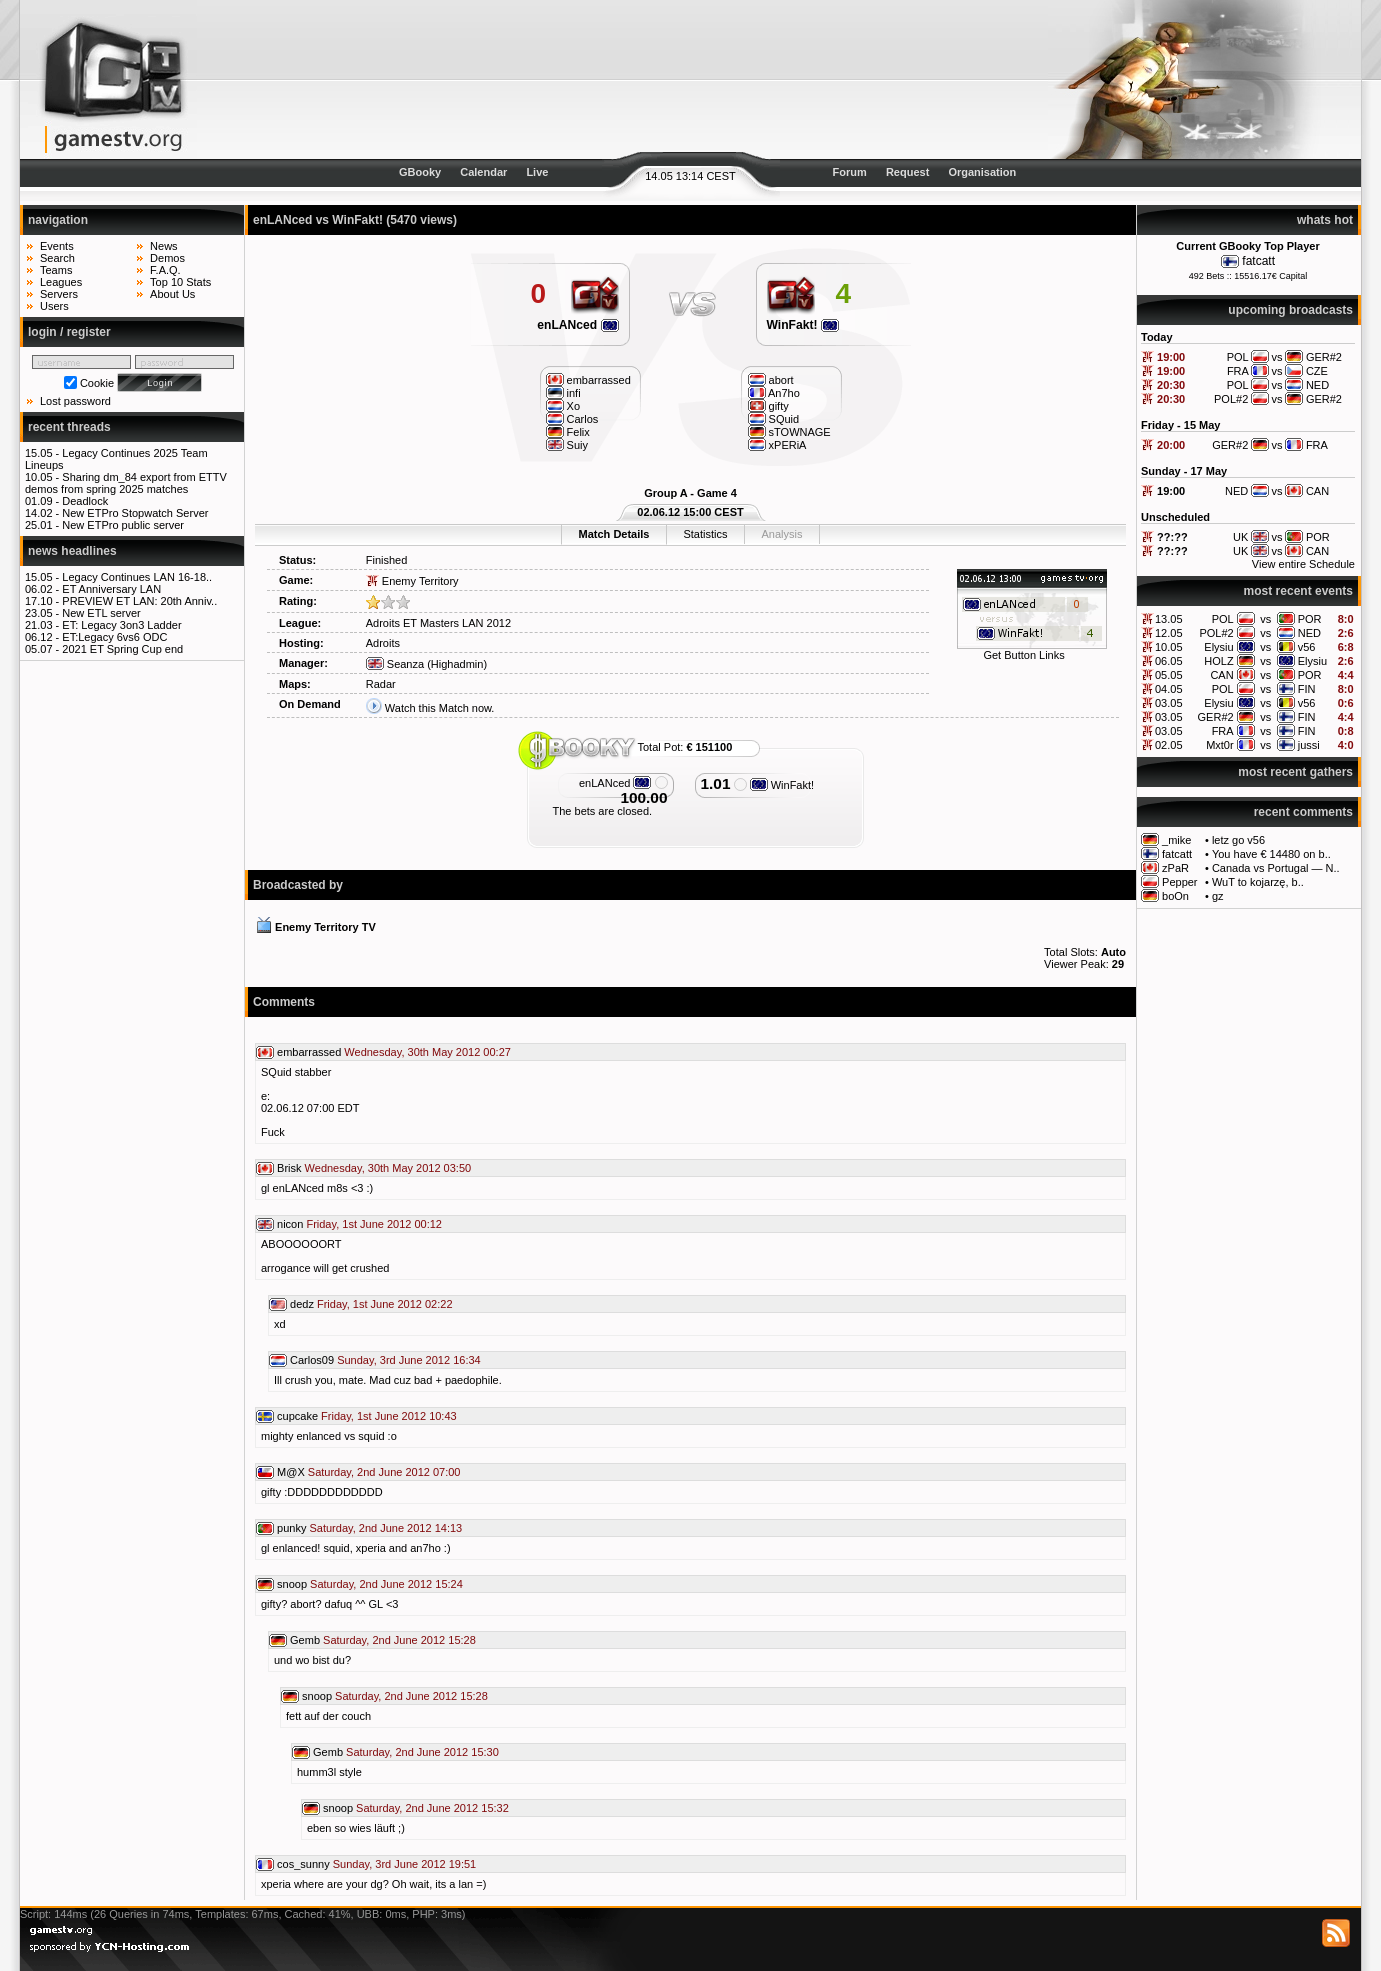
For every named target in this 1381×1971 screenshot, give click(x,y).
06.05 (1169, 661)
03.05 (1169, 703)
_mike (1176, 840)
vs (1265, 619)
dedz (302, 1304)
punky (291, 1528)
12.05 (1169, 633)
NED (1309, 633)
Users (54, 306)
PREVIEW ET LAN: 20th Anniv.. (139, 601)
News (164, 246)
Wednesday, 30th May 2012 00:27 (427, 1052)
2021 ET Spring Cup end (122, 649)
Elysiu (1218, 647)
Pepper (1179, 882)
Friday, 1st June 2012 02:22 (385, 1304)
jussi (1309, 745)
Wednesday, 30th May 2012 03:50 (388, 1168)
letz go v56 (1238, 840)
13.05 (1169, 619)
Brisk (289, 1168)
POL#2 (1216, 633)
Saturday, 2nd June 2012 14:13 (385, 1528)
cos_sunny (303, 1864)
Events (57, 246)
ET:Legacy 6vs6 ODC (114, 637)
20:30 (1171, 385)
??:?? (1172, 537)
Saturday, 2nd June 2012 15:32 (432, 1808)
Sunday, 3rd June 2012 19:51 (405, 1864)
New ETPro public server (123, 525)
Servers (59, 294)
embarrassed (309, 1052)
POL (1223, 619)
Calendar (483, 172)
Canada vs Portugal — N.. (1276, 868)
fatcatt (1258, 261)
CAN (1221, 675)
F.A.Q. (165, 270)
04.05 (1169, 689)
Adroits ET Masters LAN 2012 (438, 623)
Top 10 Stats (180, 282)
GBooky (420, 172)
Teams (56, 270)
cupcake (297, 1416)
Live (537, 172)
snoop (292, 1584)
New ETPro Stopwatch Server (135, 513)
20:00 (1171, 445)
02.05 (1169, 745)
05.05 (1169, 675)
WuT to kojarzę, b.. (1258, 882)
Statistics (705, 534)
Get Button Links (1023, 655)
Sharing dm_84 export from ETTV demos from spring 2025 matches (126, 483)
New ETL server (101, 613)
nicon (290, 1224)
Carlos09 (312, 1360)
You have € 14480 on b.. (1271, 854)
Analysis (781, 534)
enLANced (577, 325)
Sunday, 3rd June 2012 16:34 (409, 1360)
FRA (1223, 731)
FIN (1307, 689)
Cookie (97, 383)
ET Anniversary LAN (111, 589)
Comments (284, 1002)
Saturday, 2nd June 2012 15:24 (386, 1584)
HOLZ (1218, 661)
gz (1218, 896)
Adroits (383, 643)
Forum (850, 172)
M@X (291, 1472)
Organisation (982, 172)
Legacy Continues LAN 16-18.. (137, 577)
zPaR (1175, 868)
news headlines (72, 551)
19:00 (1171, 357)
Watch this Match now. (440, 708)
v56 (1307, 647)
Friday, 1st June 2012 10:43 (389, 1416)
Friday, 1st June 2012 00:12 (374, 1224)
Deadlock (85, 501)
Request (907, 172)
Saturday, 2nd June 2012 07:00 (384, 1472)
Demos (167, 258)
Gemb (305, 1640)
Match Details (614, 534)
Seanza (395, 664)
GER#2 (1216, 717)
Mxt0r (1220, 745)
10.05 (1169, 647)
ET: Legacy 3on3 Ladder (121, 625)
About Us (172, 294)
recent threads (69, 427)
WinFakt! (803, 325)
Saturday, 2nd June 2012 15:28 (399, 1640)
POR (1310, 619)
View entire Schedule (1303, 564)
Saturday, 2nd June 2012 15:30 (422, 1752)
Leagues (61, 282)
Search (57, 258)
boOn (1175, 896)
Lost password (75, 401)
